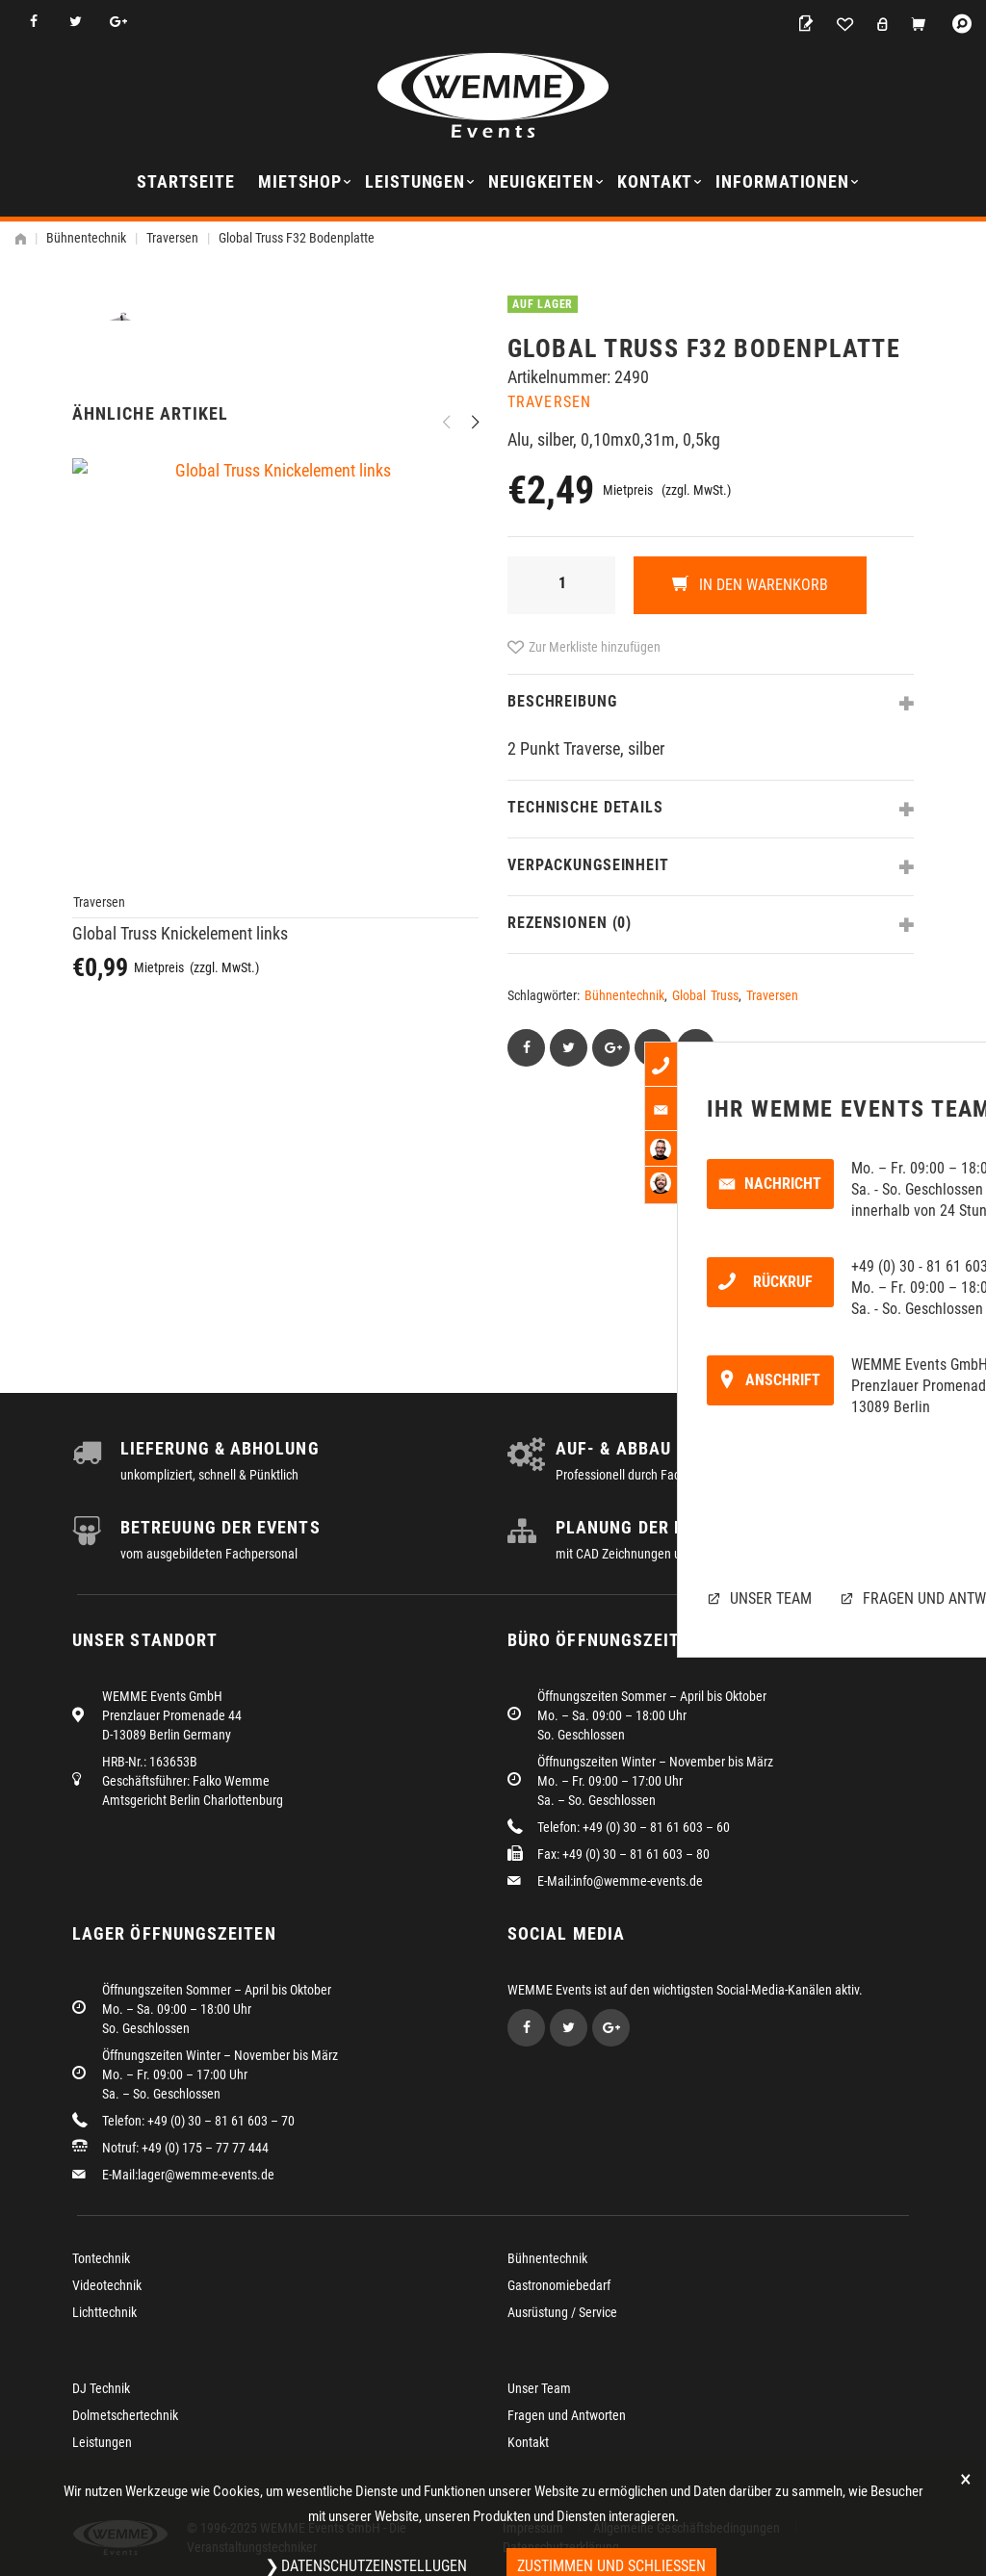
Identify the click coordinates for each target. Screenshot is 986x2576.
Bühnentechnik (86, 237)
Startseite (186, 181)
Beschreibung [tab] (562, 701)
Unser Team (539, 2388)
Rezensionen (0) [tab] (569, 923)
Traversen (172, 237)
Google (118, 21)
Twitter (75, 21)
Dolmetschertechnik (125, 2415)
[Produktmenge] (561, 585)
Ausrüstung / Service (562, 2312)
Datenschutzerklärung (561, 2547)
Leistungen (415, 181)
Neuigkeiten (541, 181)
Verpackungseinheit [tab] (588, 865)
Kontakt (654, 181)
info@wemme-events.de (638, 1881)
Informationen (782, 181)
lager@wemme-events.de (206, 2174)
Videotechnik (107, 2285)
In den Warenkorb (761, 585)
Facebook (33, 21)
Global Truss (705, 995)
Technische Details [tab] (585, 807)
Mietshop (300, 181)
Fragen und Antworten (566, 2415)
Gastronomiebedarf (558, 2285)
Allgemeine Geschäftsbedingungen (686, 2528)
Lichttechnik (104, 2312)
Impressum (533, 2528)
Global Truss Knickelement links (180, 1213)
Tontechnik (101, 2258)
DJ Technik (101, 2388)
